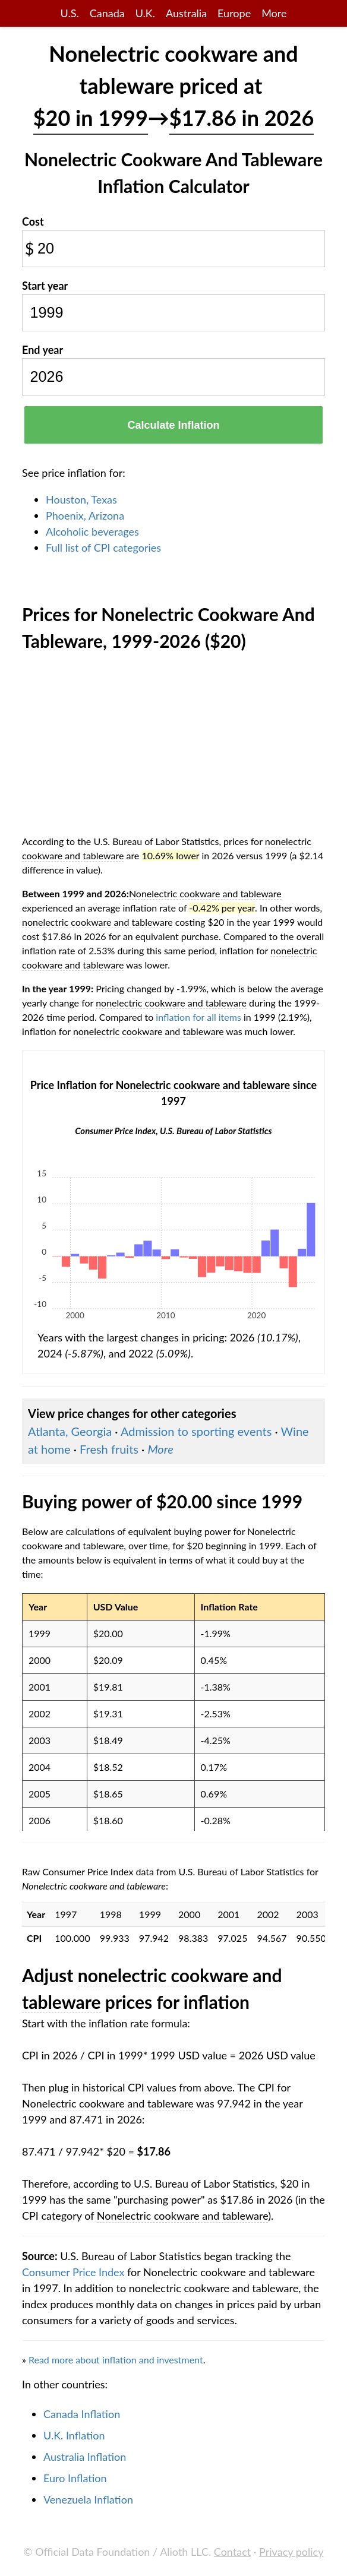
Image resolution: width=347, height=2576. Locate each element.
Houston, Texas (81, 499)
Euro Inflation (75, 2478)
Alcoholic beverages (92, 531)
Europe (234, 13)
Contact (232, 2551)
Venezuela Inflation (88, 2499)
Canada (107, 13)
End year (42, 349)
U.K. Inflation (74, 2435)
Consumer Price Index (73, 2271)
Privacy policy (291, 2551)
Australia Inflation (84, 2456)
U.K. (145, 13)
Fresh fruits (109, 1449)
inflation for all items (198, 1017)
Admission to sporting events (196, 1431)
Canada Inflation (81, 2413)
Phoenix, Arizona (85, 515)
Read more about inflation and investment (116, 2359)
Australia (186, 13)
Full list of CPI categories (103, 547)
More (273, 13)
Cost (33, 221)
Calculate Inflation (173, 425)
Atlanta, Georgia (70, 1431)
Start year (45, 285)
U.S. (70, 13)
